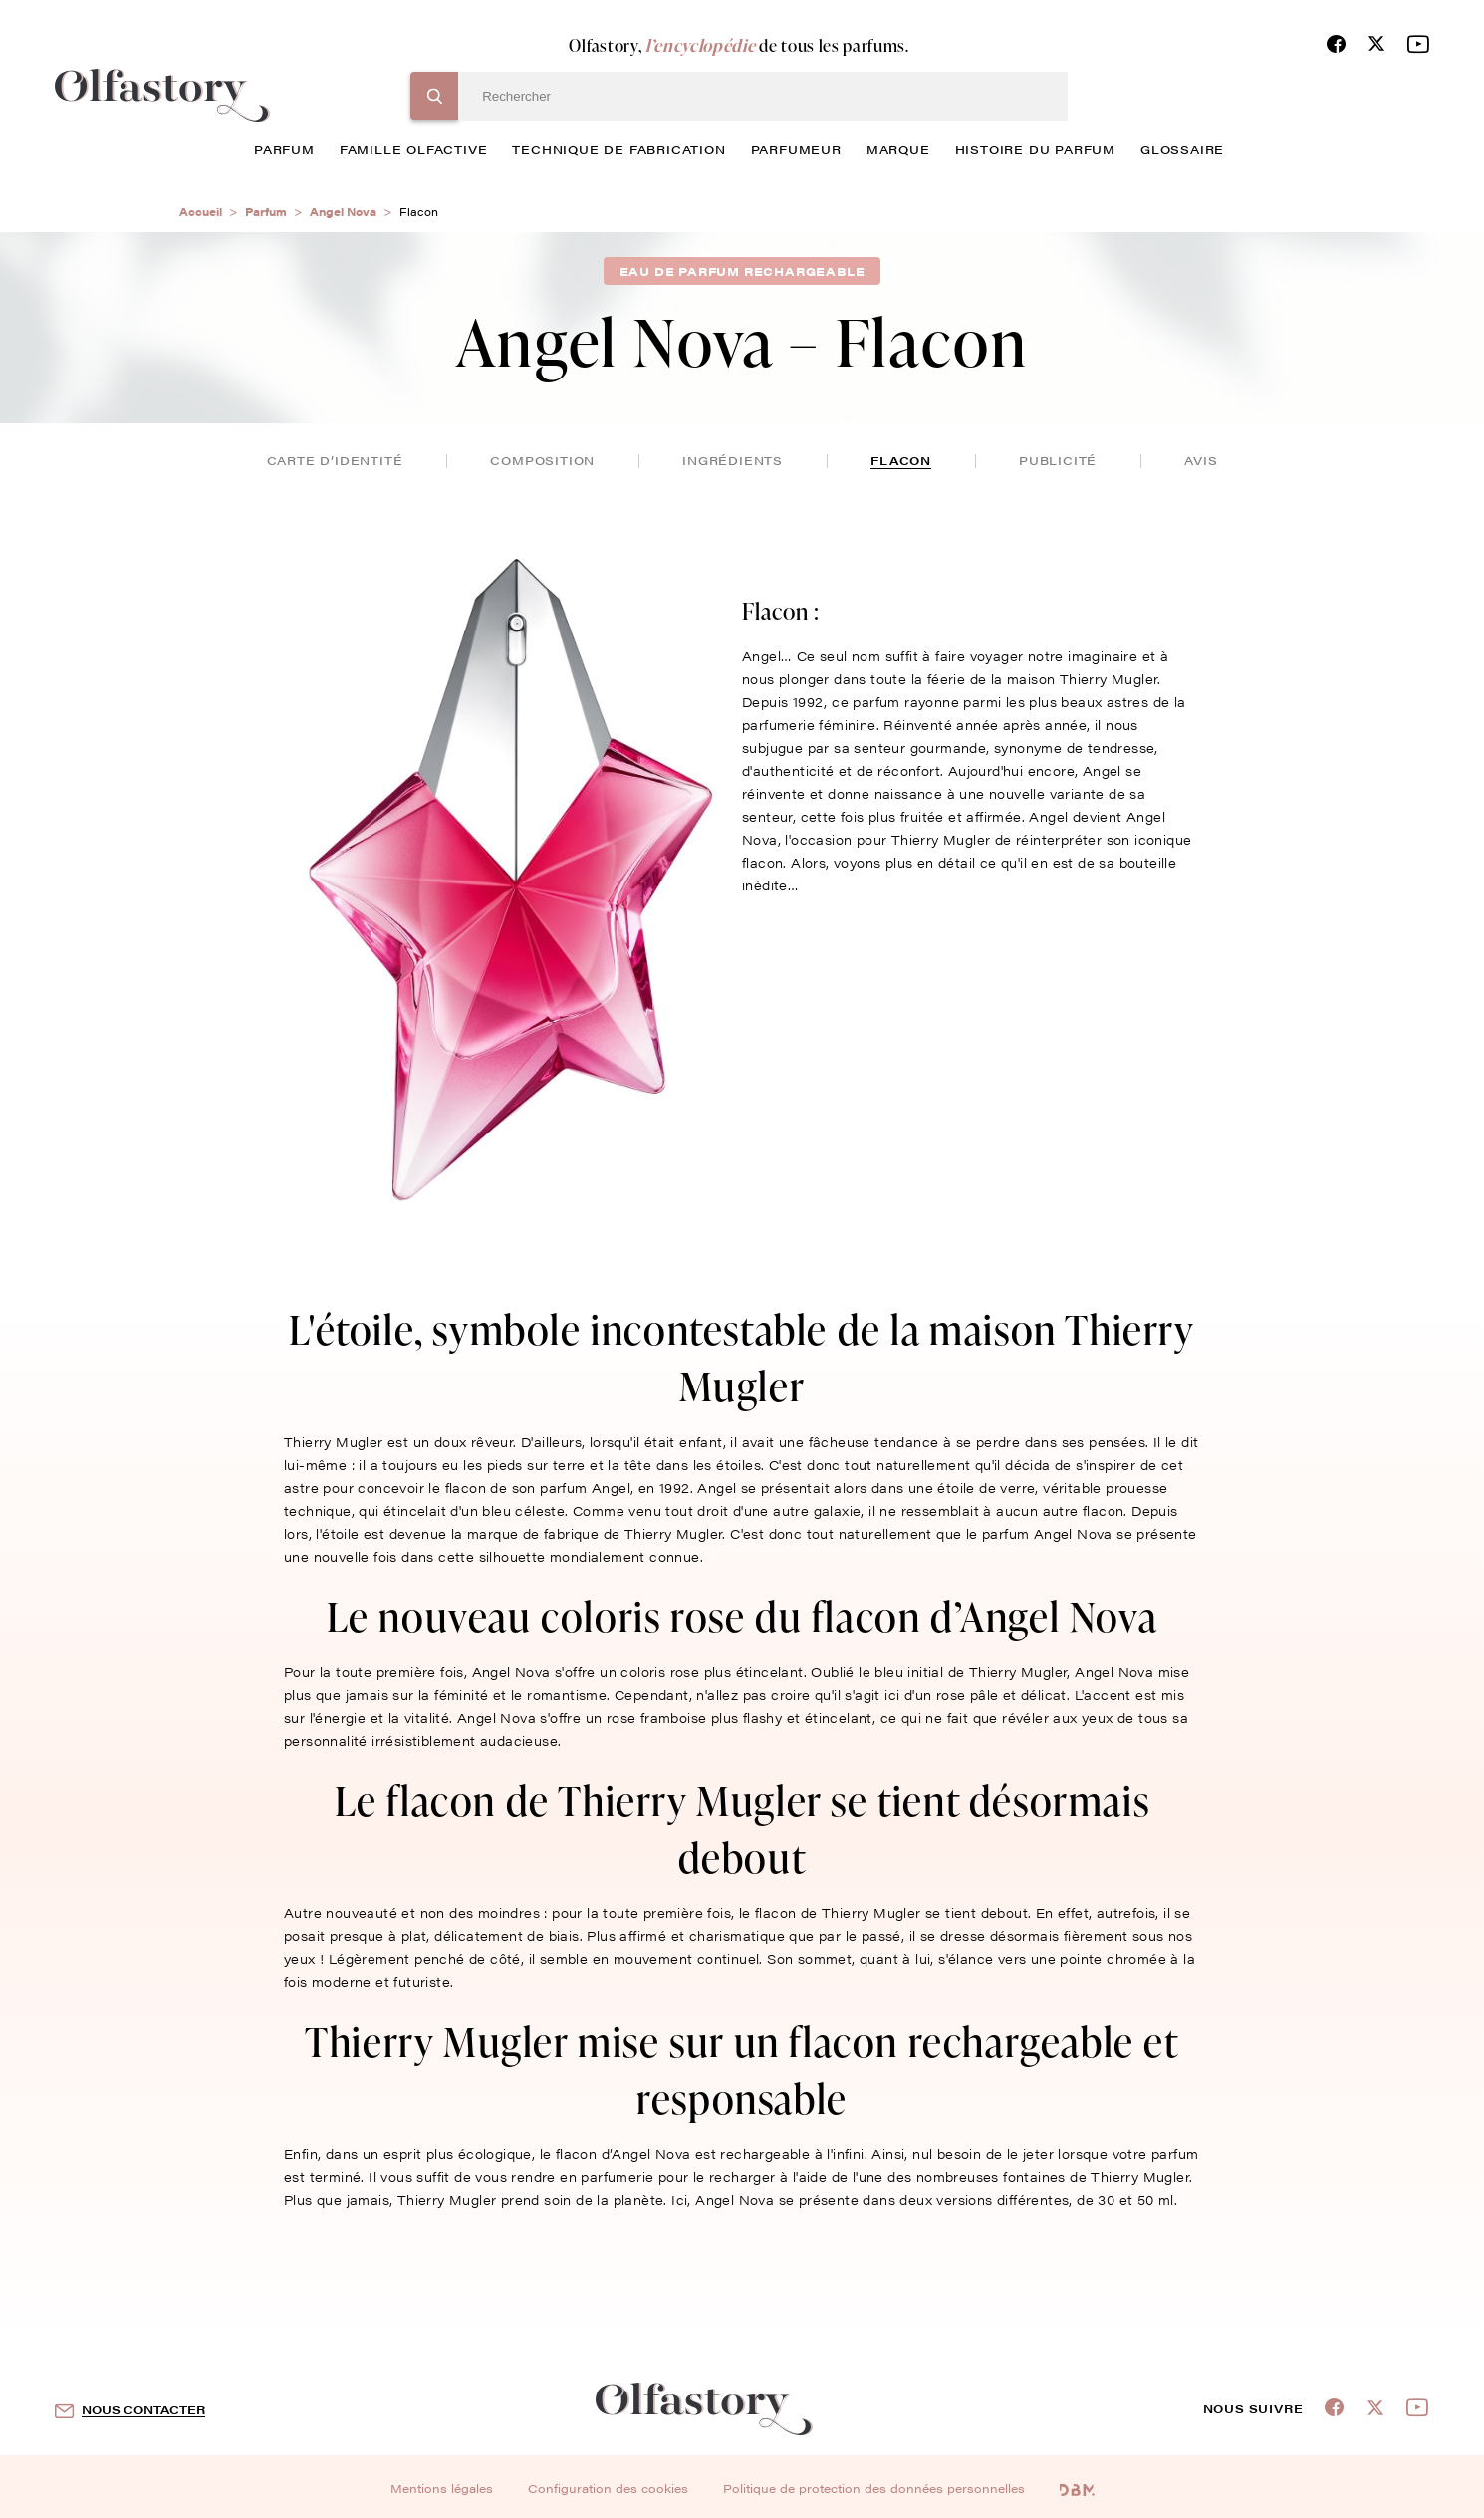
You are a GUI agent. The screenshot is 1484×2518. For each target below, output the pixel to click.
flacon (900, 460)
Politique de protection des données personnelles (874, 2488)
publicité (1058, 460)
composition (542, 460)
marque (898, 149)
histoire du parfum (1035, 149)
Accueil (200, 211)
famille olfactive (414, 149)
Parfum (266, 211)
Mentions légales (441, 2488)
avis (1200, 460)
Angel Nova (343, 211)
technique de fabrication (618, 149)
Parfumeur (796, 149)
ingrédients (732, 460)
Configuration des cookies (608, 2488)
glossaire (1182, 149)
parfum (284, 149)
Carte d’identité (335, 460)
